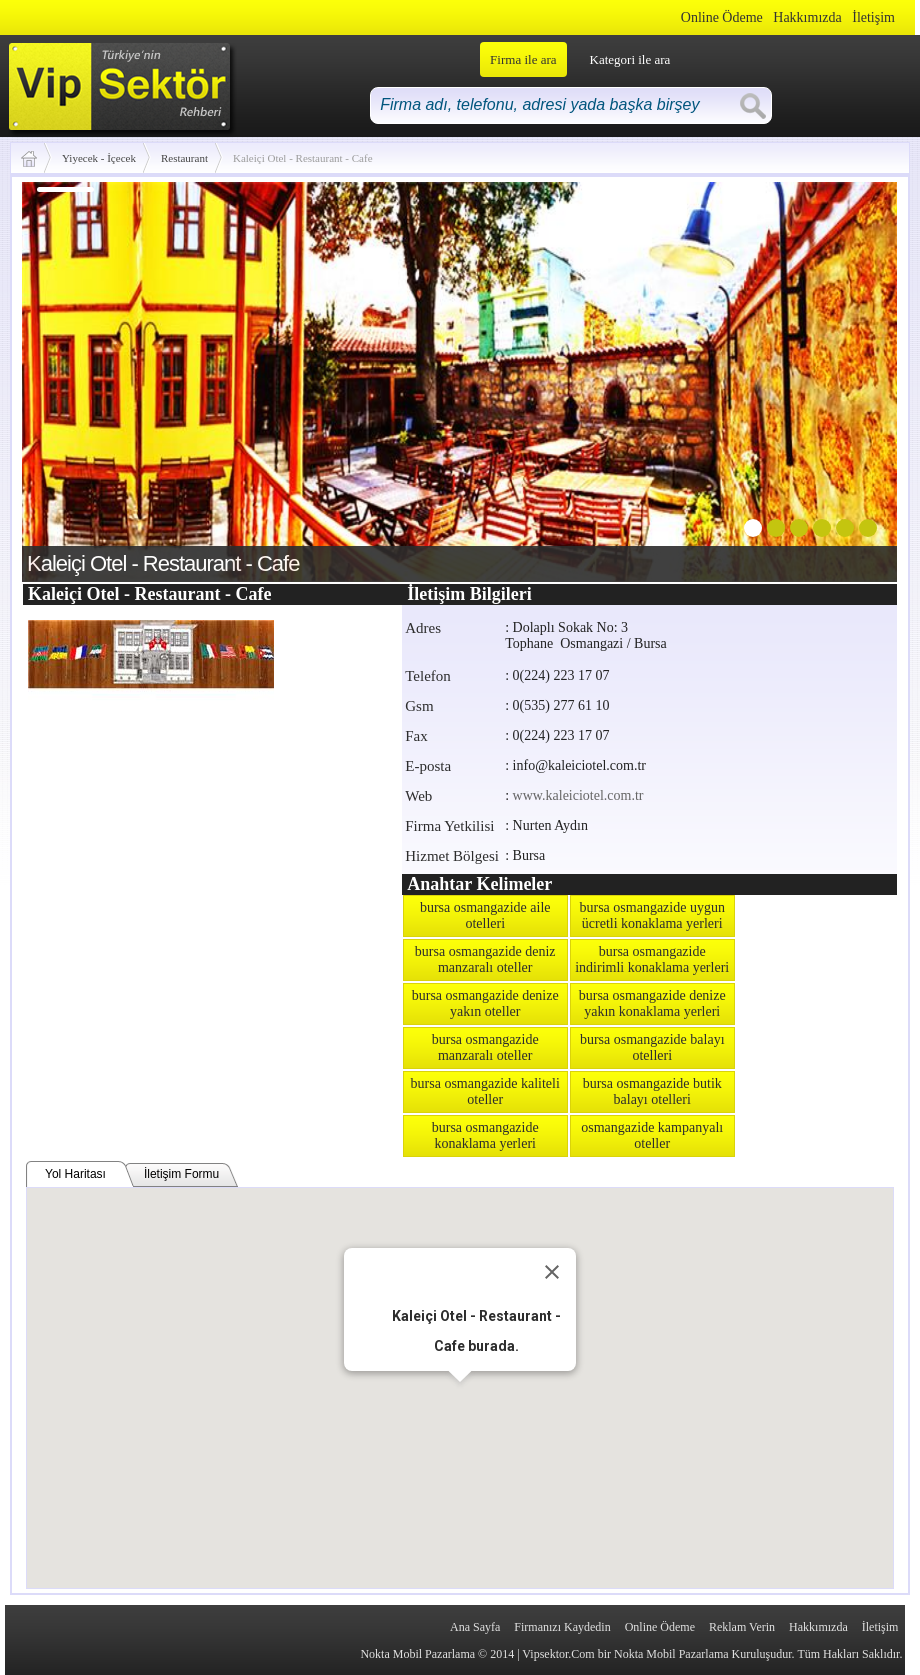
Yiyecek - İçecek (99, 158)
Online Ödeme (722, 17)
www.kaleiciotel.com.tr (578, 795)
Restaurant (184, 158)
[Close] (552, 1272)
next (841, 378)
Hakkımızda (807, 17)
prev (78, 378)
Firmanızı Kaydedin (562, 1627)
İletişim (873, 17)
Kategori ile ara (630, 59)
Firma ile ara (523, 59)
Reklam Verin (742, 1627)
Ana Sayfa (475, 1627)
